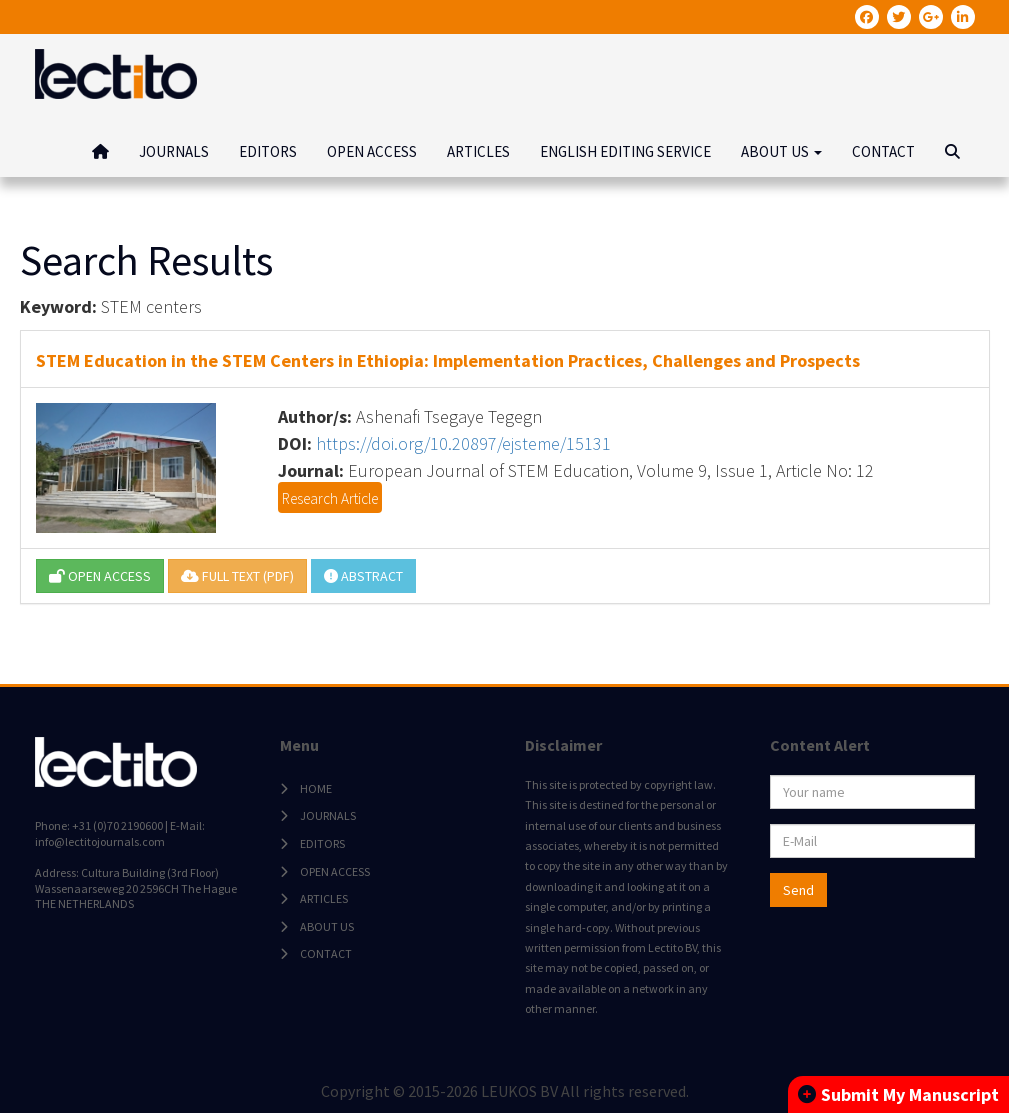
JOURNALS (174, 151)
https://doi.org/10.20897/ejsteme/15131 (463, 443)
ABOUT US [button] (781, 151)
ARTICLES (478, 151)
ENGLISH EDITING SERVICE (625, 151)
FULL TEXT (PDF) (237, 576)
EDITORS (268, 151)
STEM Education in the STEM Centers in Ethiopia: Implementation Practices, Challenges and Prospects (448, 360)
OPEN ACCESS (372, 151)
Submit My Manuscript (898, 1094)
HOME (316, 788)
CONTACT (883, 151)
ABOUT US (327, 926)
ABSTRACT (363, 576)
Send (798, 890)
